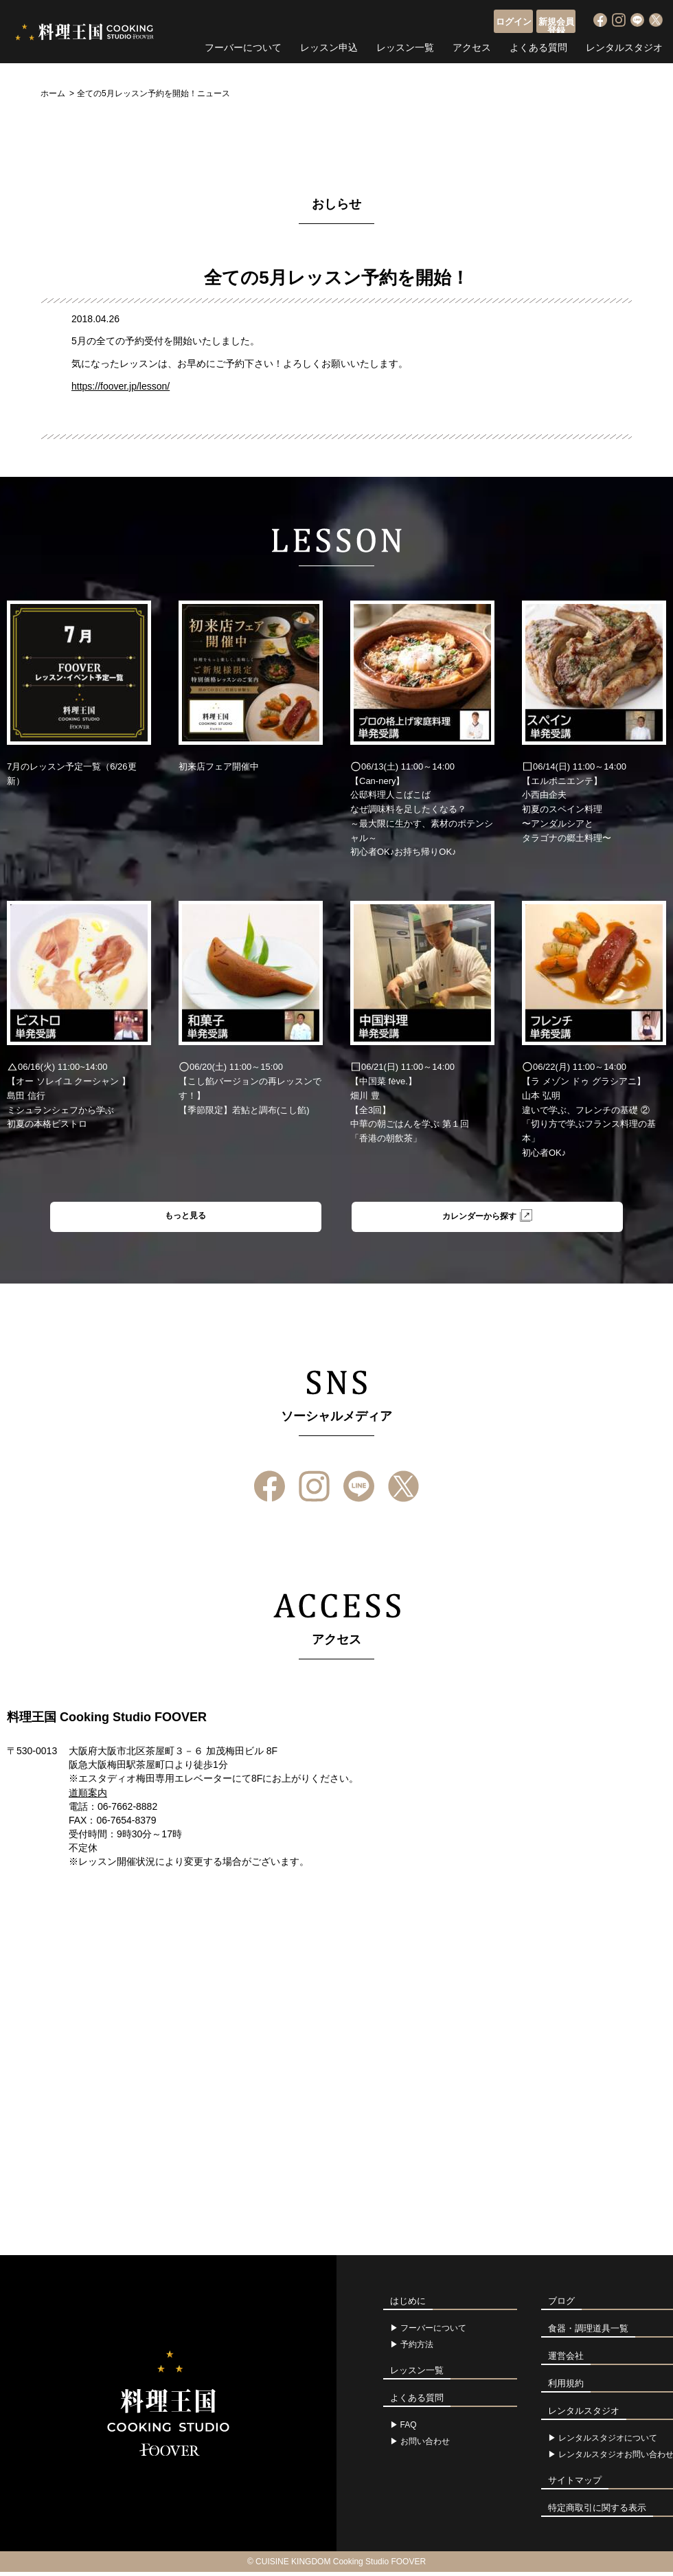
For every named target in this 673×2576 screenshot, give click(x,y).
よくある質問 (538, 44)
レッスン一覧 (405, 44)
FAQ (408, 2429)
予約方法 (416, 2348)
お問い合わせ (425, 2445)
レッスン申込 (329, 44)
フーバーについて (243, 44)
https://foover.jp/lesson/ (120, 386)
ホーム (53, 93)
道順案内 (88, 1796)
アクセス (472, 44)
